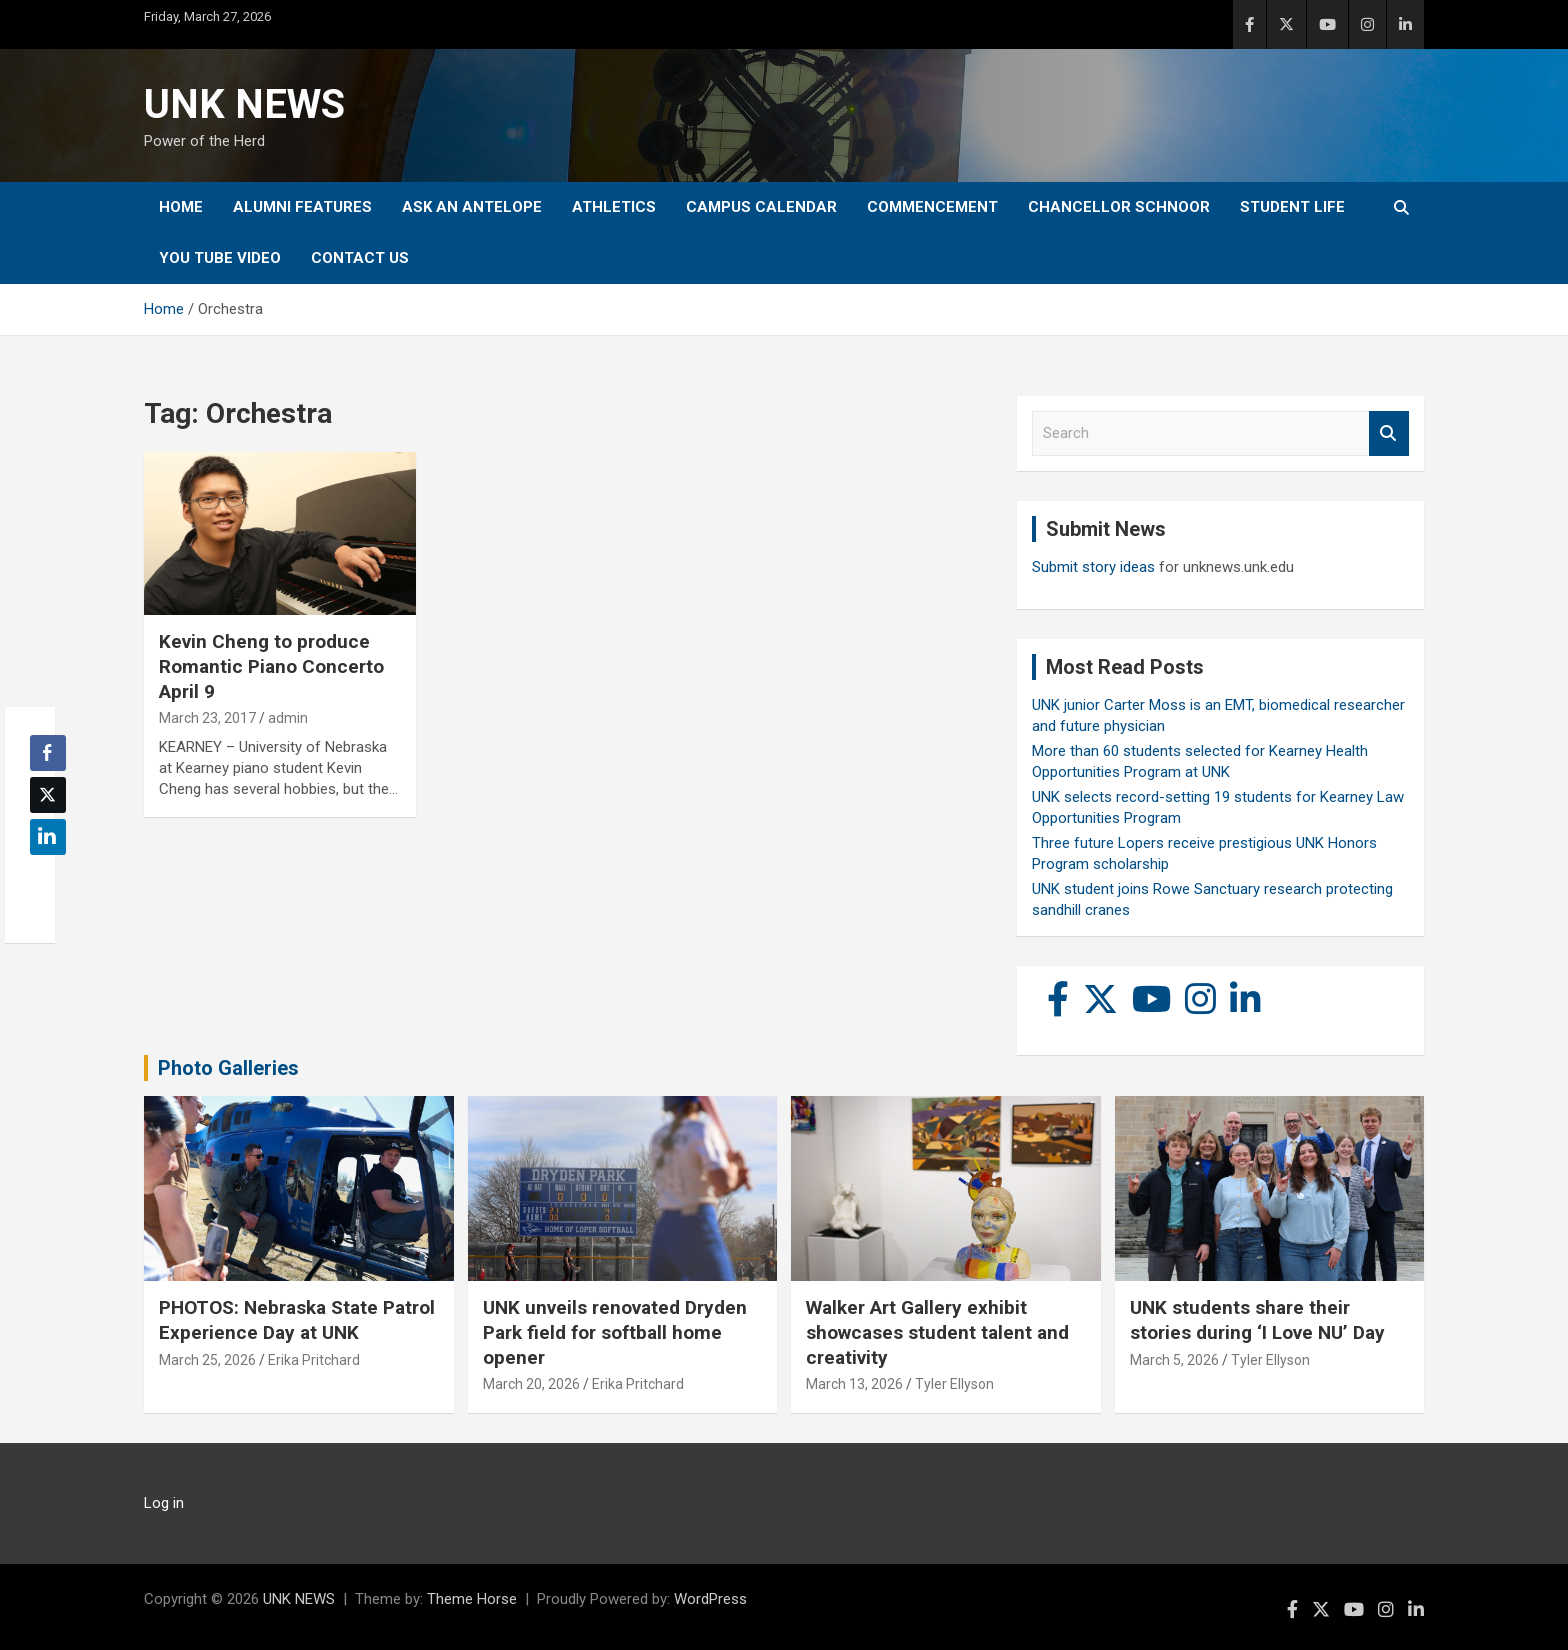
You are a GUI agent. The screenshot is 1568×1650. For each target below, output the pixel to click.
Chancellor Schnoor (1119, 207)
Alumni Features (302, 207)
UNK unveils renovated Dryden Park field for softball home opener (615, 1332)
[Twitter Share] (48, 795)
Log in (164, 1503)
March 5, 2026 (1174, 1360)
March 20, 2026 (531, 1384)
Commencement (932, 207)
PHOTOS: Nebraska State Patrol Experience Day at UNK (297, 1320)
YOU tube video (220, 258)
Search (1389, 433)
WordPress (710, 1599)
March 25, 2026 (207, 1360)
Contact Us (360, 258)
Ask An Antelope (472, 207)
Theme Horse (472, 1599)
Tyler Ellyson (954, 1384)
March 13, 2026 (854, 1384)
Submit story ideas (1093, 567)
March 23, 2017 (207, 718)
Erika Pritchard (314, 1360)
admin (288, 718)
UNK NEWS (244, 104)
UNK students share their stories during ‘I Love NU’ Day (1257, 1320)
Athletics (614, 207)
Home (181, 207)
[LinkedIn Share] (48, 837)
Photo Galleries (228, 1068)
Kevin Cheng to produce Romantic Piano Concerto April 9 (271, 666)
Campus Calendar (761, 207)
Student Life (1292, 207)
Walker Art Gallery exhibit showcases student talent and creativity (937, 1332)
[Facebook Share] (48, 753)
